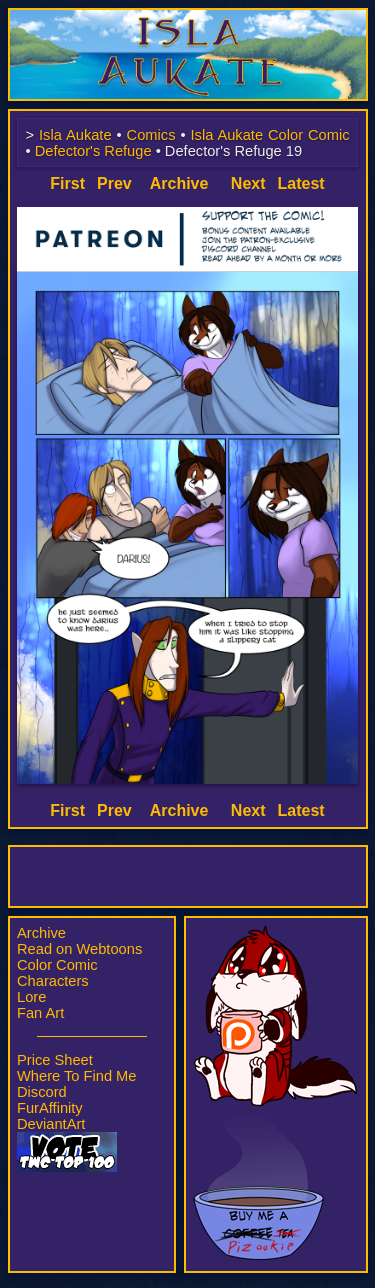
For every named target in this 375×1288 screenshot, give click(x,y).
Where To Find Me (76, 1076)
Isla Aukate (188, 18)
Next (248, 183)
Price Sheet (55, 1060)
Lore (31, 997)
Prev (114, 183)
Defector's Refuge (93, 151)
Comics (151, 135)
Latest (301, 183)
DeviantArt (51, 1124)
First (67, 183)
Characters (53, 981)
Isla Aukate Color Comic (269, 135)
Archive (41, 933)
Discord (42, 1092)
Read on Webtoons (79, 949)
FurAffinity (50, 1108)
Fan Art (40, 1013)
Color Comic (57, 965)
